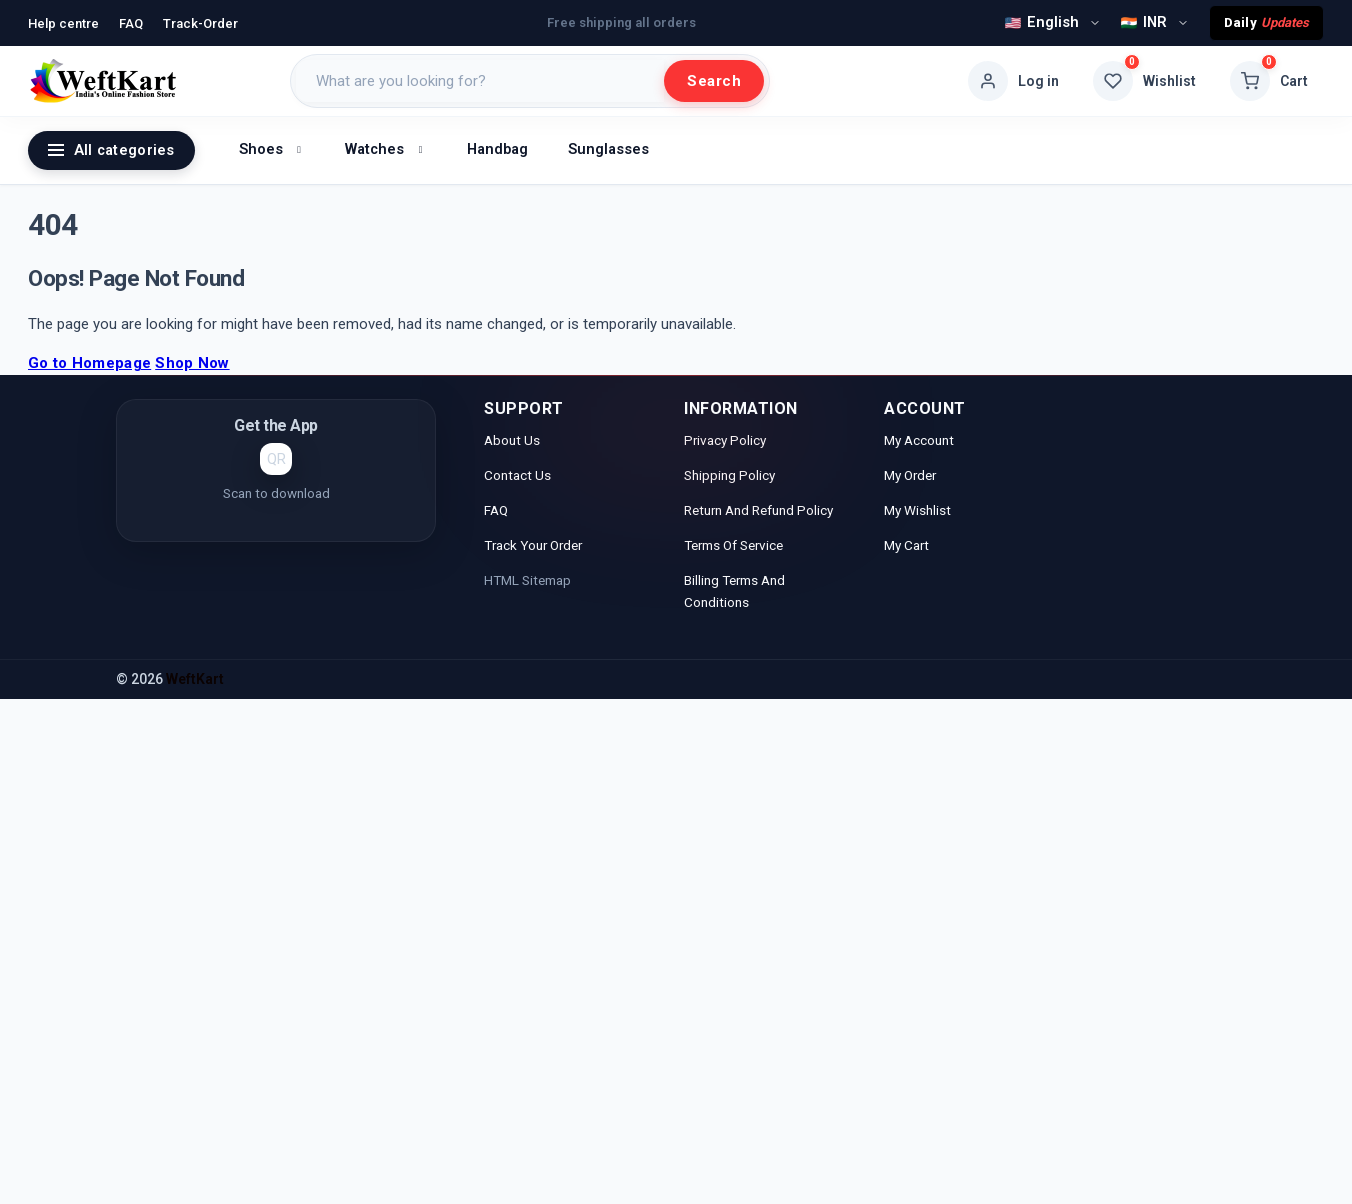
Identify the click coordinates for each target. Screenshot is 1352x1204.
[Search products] (480, 81)
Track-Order (200, 23)
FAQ (131, 23)
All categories (111, 150)
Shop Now (192, 363)
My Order (910, 475)
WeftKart (195, 679)
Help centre (63, 23)
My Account (920, 440)
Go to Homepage (89, 363)
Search (714, 81)
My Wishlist (917, 510)
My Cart (906, 545)
